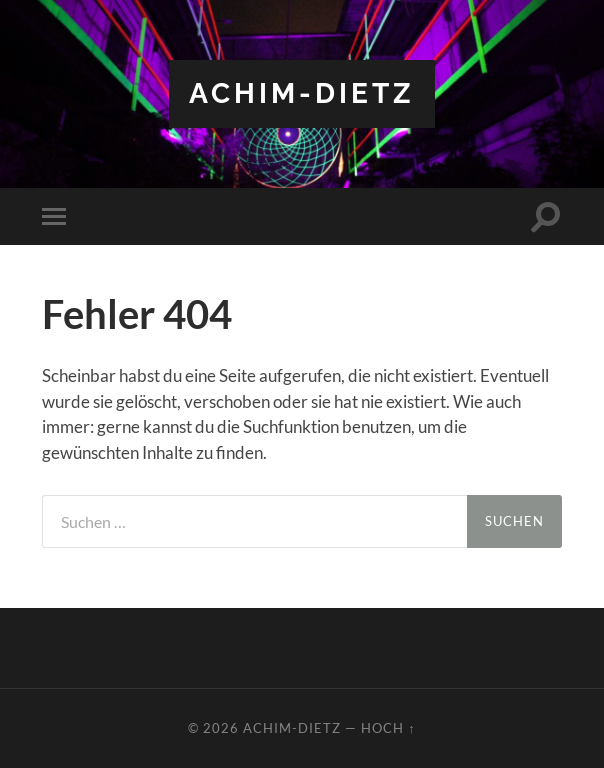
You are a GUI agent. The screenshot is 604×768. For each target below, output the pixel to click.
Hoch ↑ (388, 728)
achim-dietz (302, 93)
